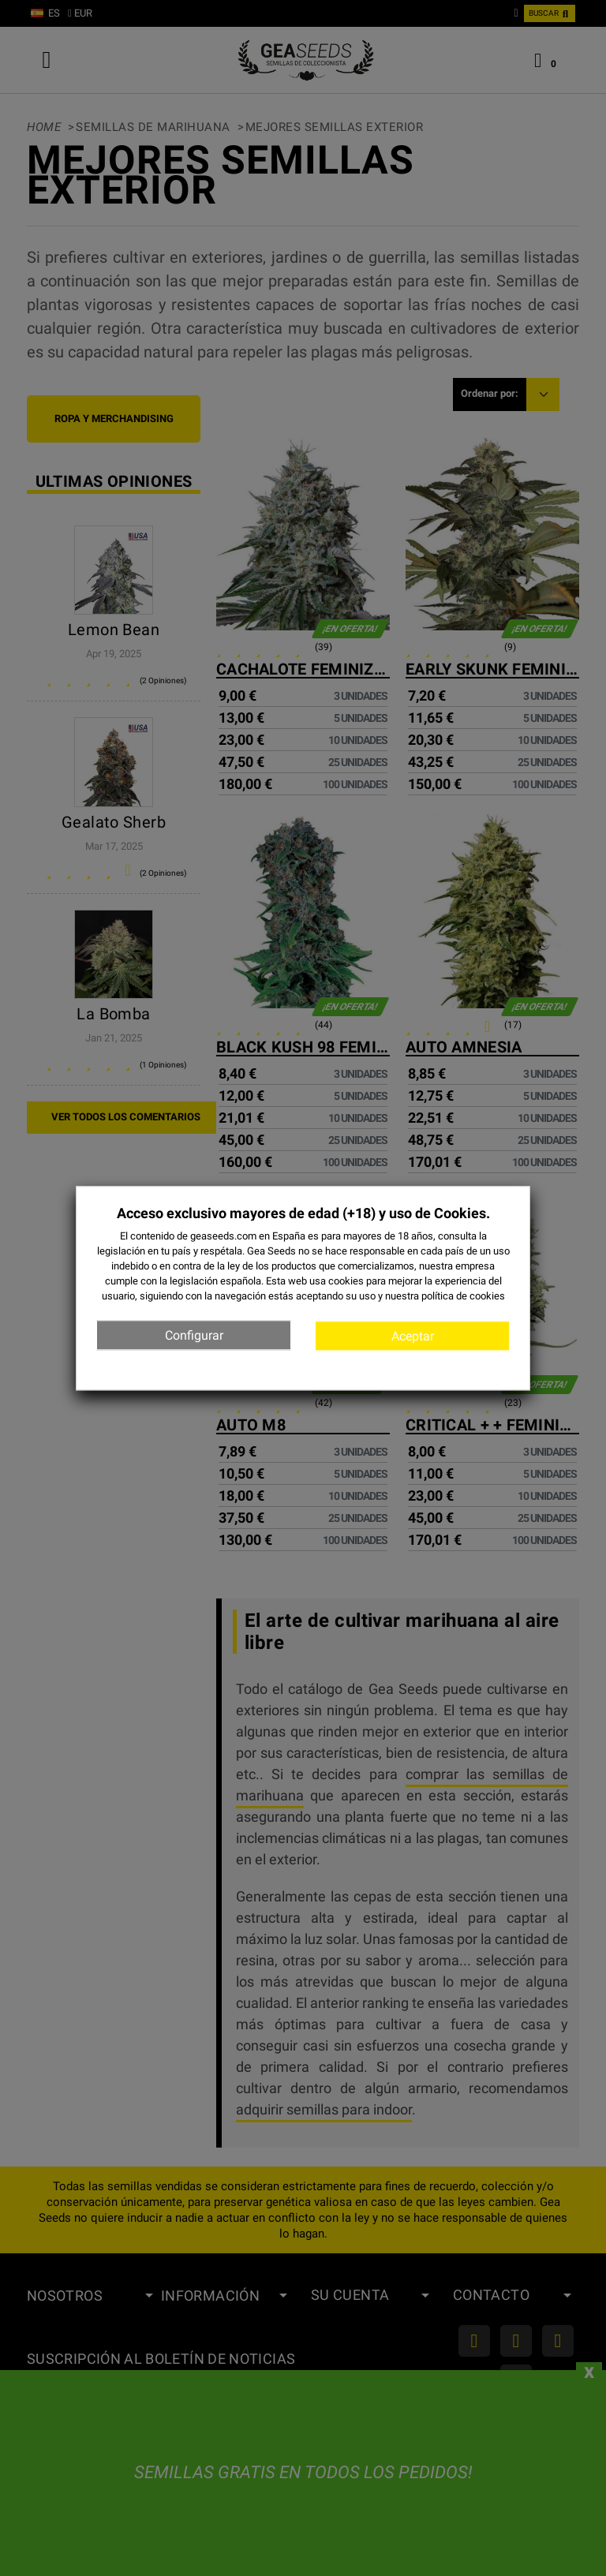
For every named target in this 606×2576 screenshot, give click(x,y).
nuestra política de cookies (445, 1297)
